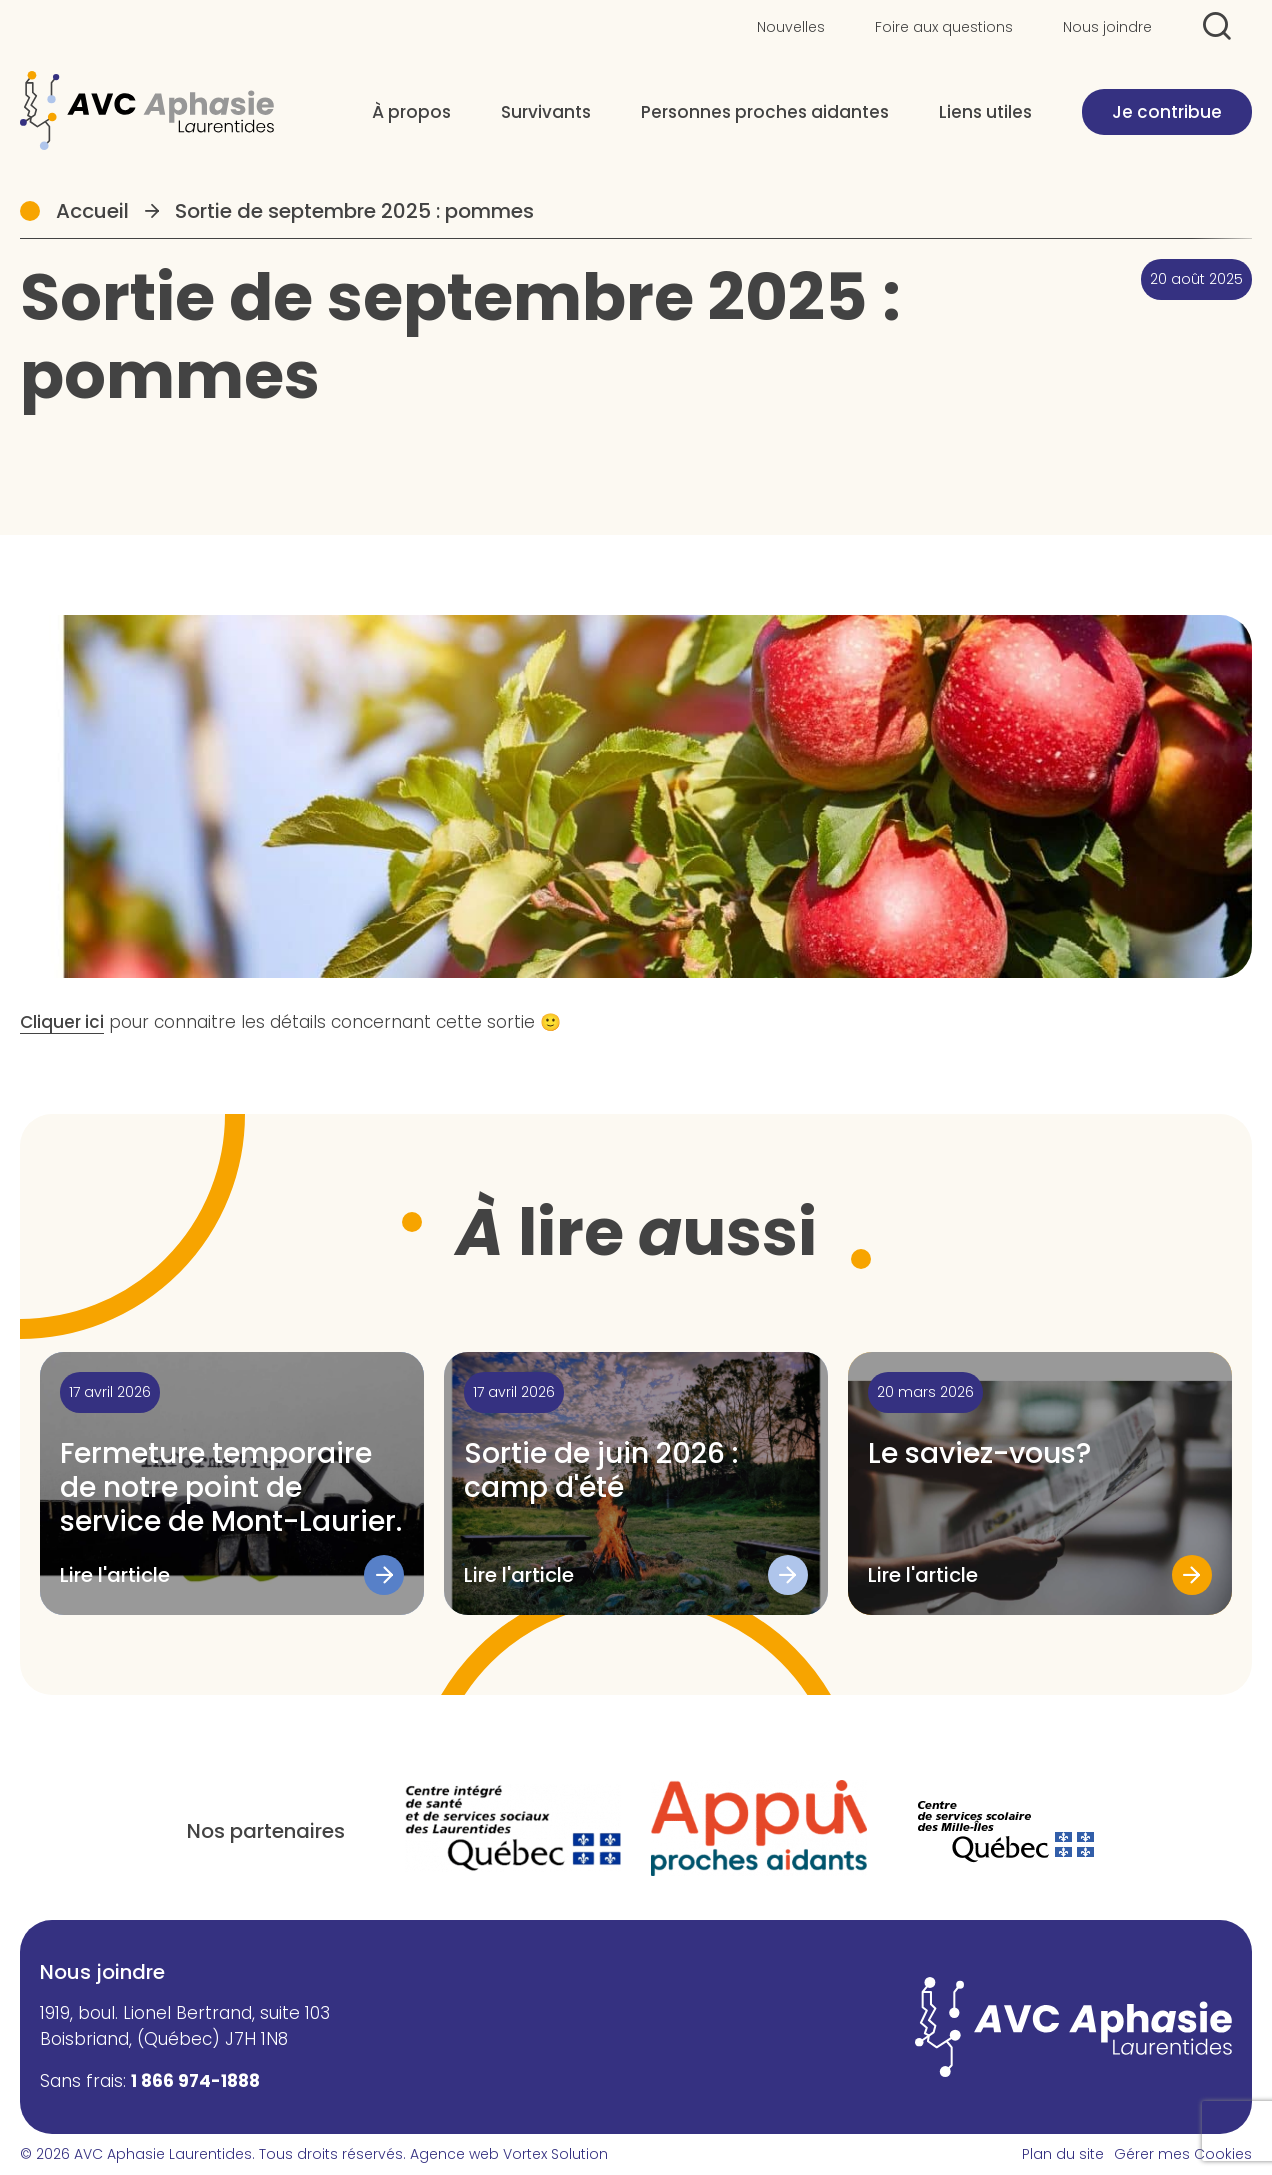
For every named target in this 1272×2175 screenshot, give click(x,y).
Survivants (546, 112)
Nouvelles (791, 27)
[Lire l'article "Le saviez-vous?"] (1040, 1483)
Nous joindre (1107, 27)
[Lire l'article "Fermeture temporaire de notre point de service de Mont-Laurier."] (232, 1483)
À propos (411, 112)
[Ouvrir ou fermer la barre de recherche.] (1217, 26)
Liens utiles (985, 112)
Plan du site (1063, 2154)
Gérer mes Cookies (1183, 2154)
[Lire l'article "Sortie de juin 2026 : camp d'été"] (636, 1483)
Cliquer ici (62, 1022)
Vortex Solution (555, 2154)
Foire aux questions (944, 27)
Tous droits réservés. (332, 2154)
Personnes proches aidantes (765, 112)
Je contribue (1167, 112)
